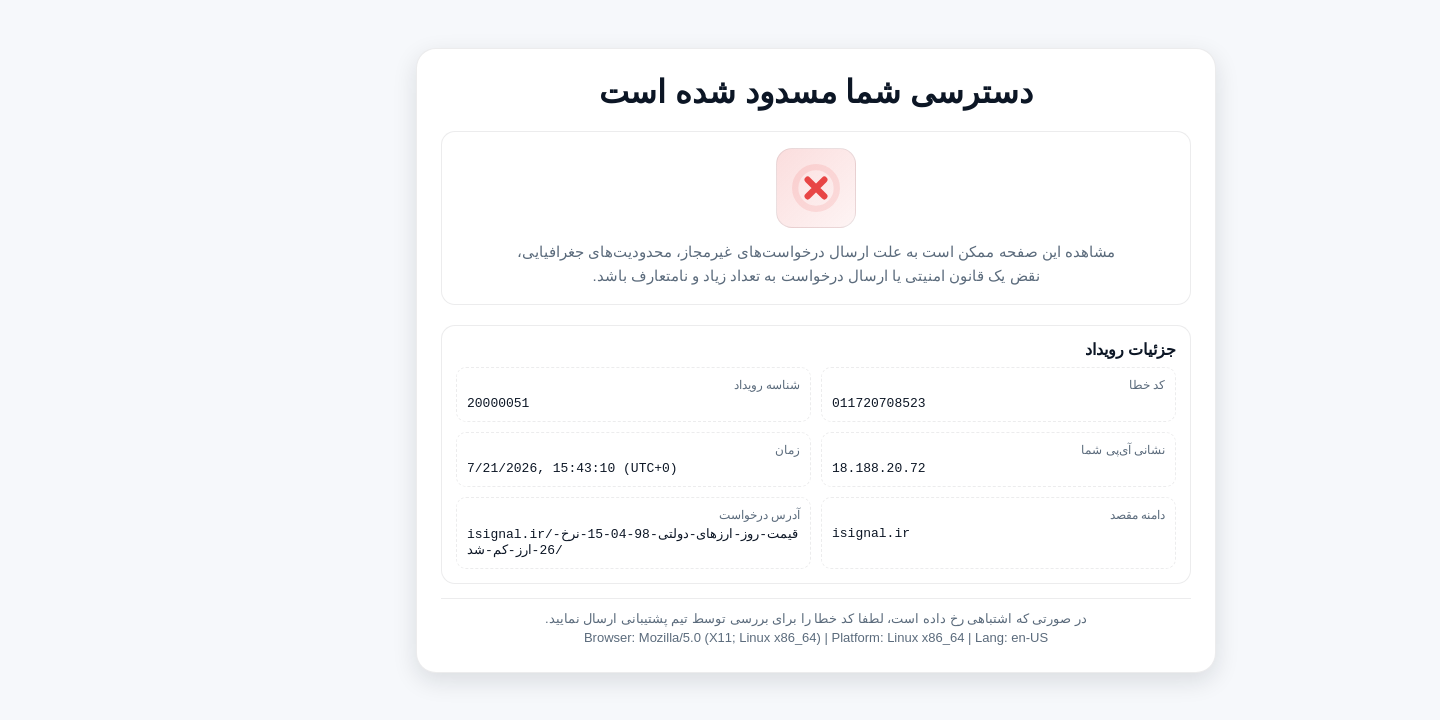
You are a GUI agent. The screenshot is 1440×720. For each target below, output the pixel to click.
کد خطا (1051, 380)
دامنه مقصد (1041, 516)
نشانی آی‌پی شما (1027, 448)
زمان (691, 448)
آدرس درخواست (663, 516)
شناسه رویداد (671, 380)
